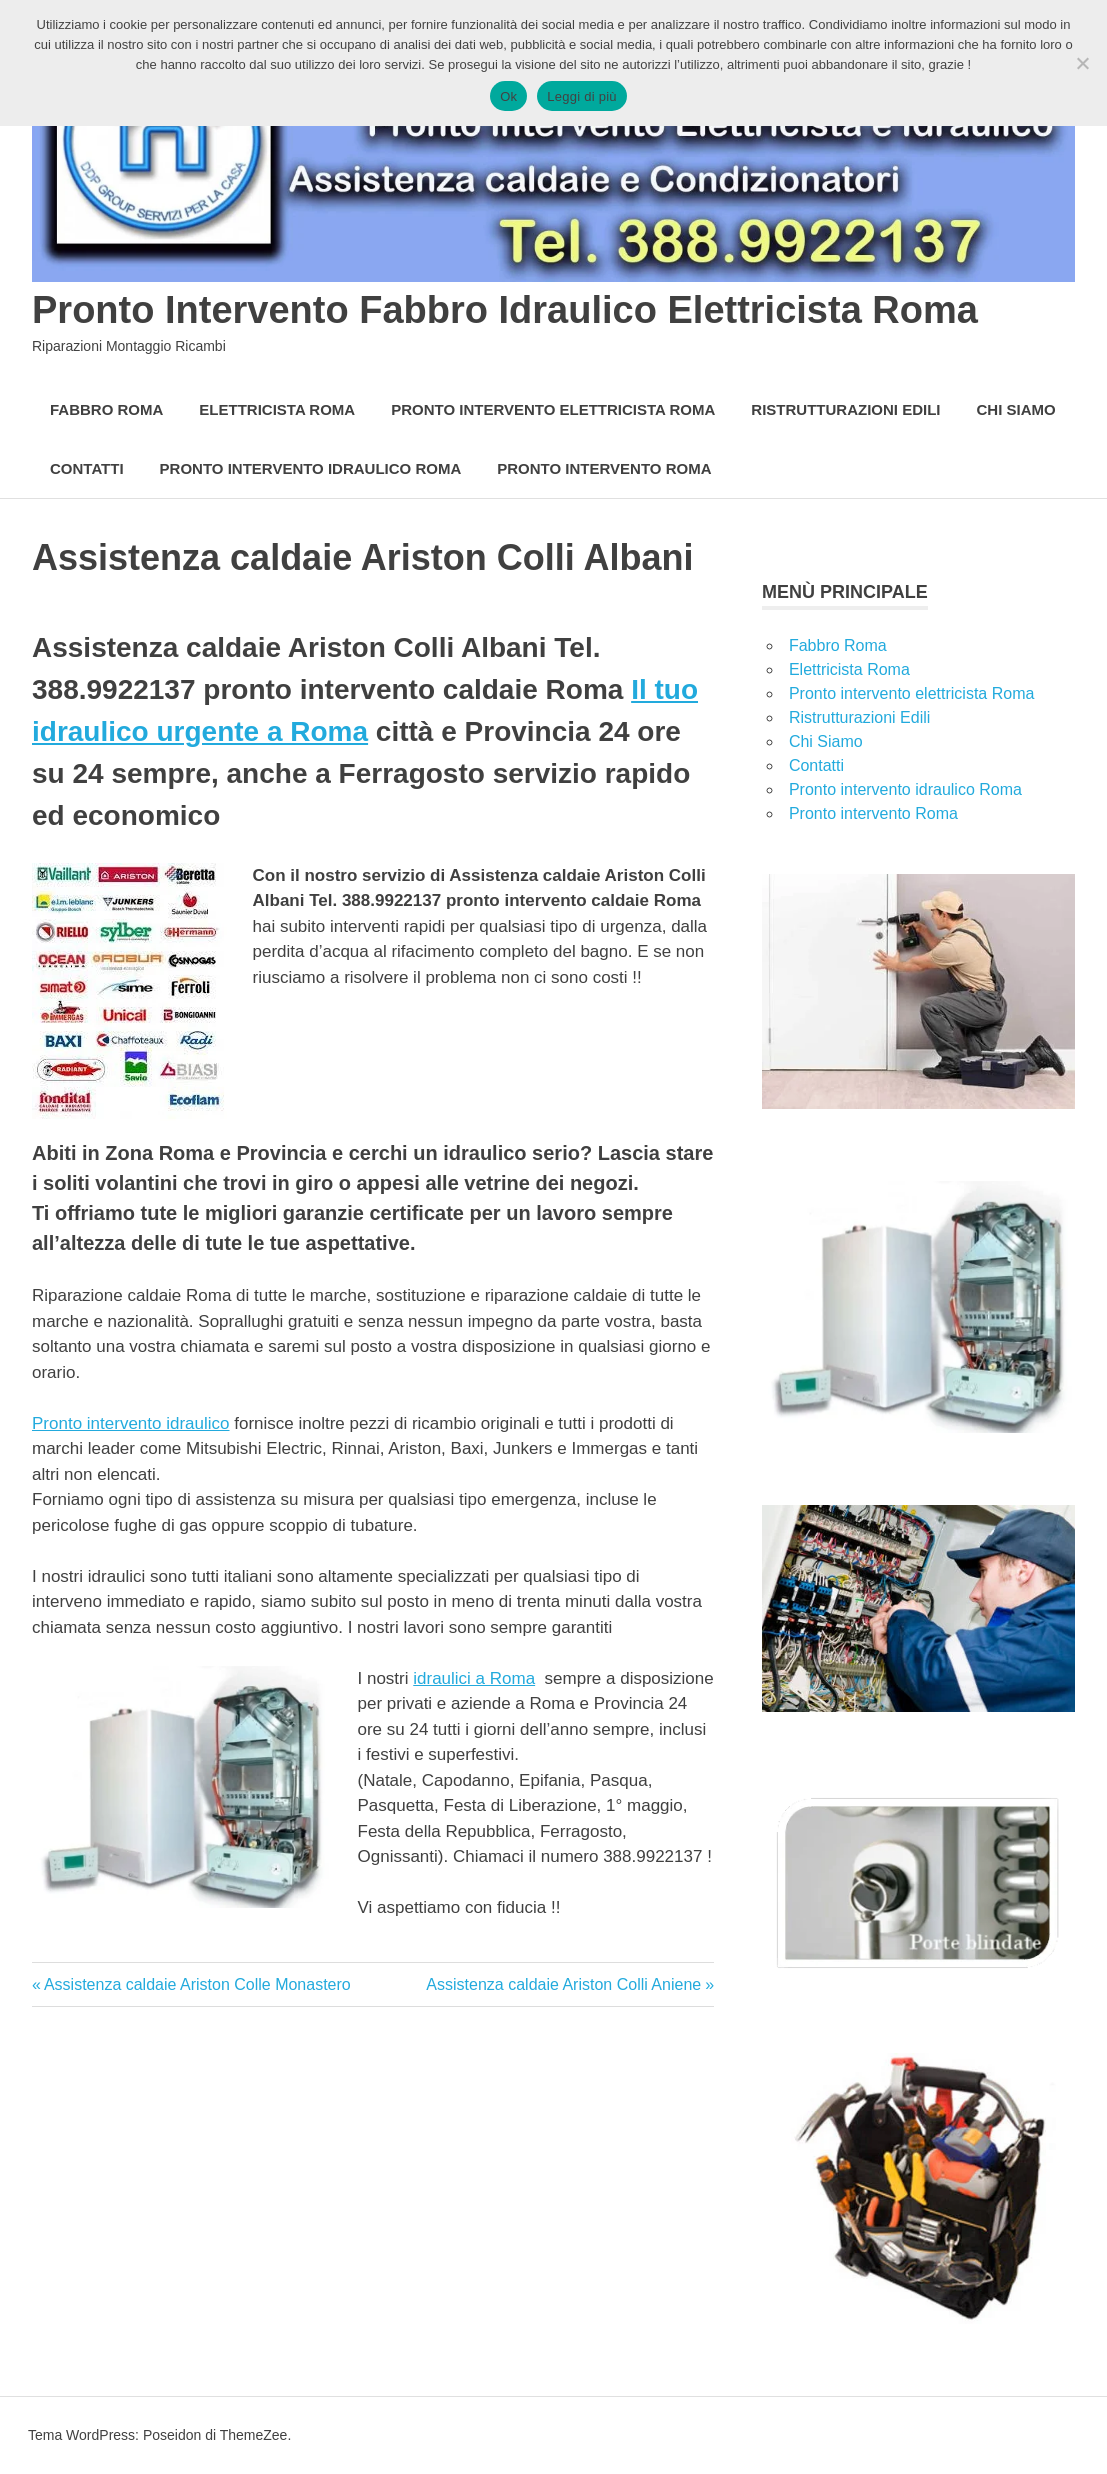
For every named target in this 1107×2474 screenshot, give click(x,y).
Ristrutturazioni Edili (845, 409)
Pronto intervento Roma (604, 468)
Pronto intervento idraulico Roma (311, 468)
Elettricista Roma (277, 409)
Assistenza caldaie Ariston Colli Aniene (563, 1984)
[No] (1082, 63)
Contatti (87, 468)
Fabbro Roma (106, 409)
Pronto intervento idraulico (131, 1423)
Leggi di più (582, 96)
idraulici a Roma (474, 1678)
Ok (508, 96)
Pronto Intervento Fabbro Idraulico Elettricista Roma (505, 310)
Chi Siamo (1016, 409)
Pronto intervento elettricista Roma (553, 409)
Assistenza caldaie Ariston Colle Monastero (197, 1984)
